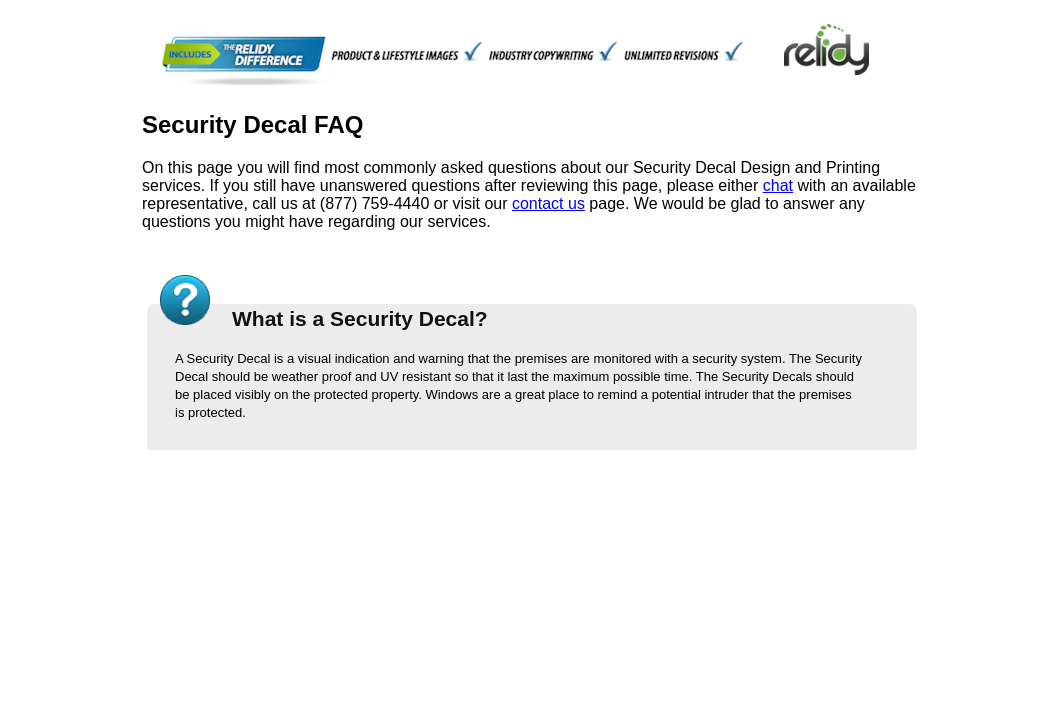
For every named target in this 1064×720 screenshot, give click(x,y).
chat (778, 185)
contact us (548, 203)
